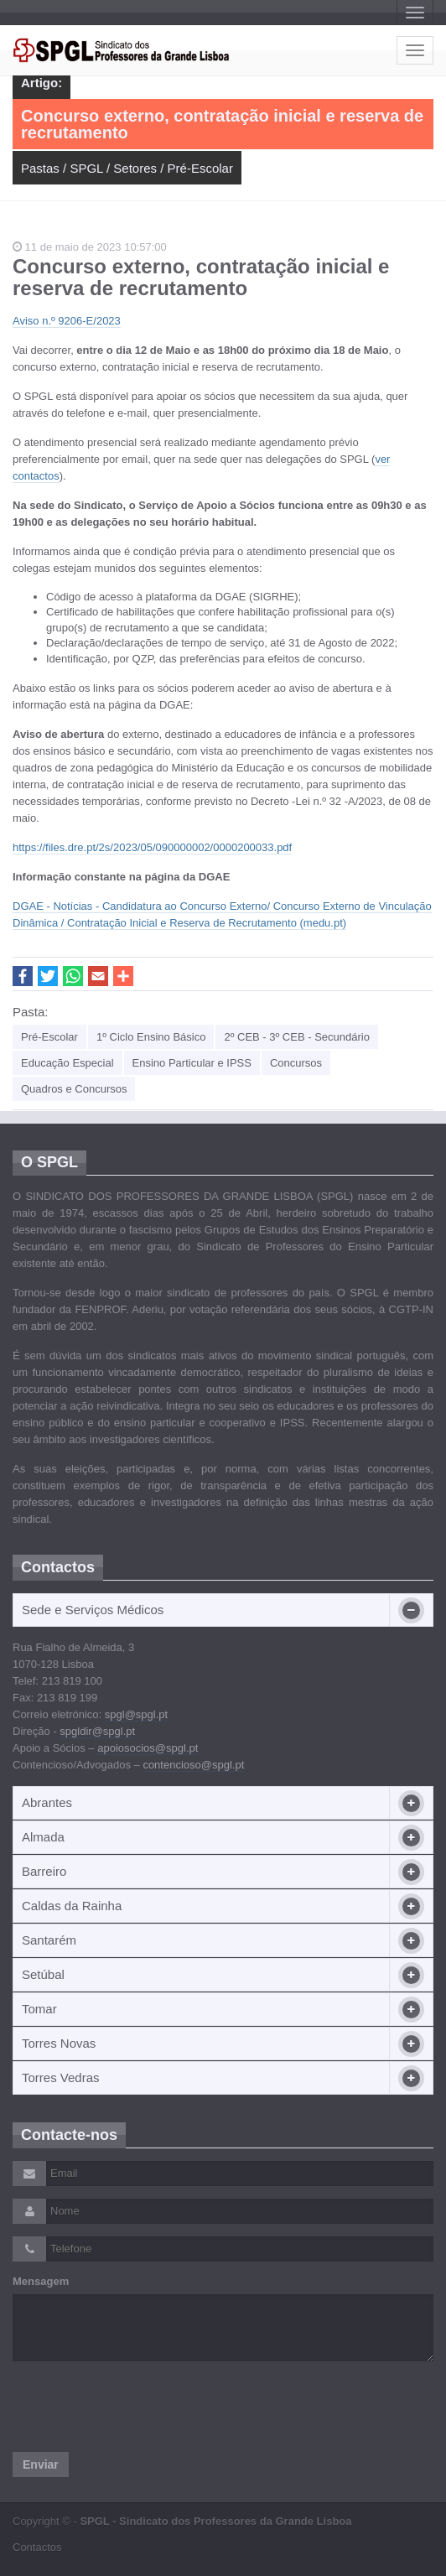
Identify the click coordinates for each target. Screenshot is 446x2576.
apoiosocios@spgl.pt (147, 1748)
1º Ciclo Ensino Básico (150, 1037)
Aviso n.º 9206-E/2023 (67, 320)
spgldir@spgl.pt (97, 1731)
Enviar (41, 2464)
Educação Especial (67, 1063)
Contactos (37, 2547)
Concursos (296, 1063)
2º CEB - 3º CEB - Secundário (297, 1037)
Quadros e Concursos (74, 1089)
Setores (135, 168)
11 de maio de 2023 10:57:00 (90, 247)
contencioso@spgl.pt (193, 1764)
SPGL (86, 168)
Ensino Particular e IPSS (192, 1063)
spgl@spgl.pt (136, 1714)
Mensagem (41, 2281)
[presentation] (140, 2406)
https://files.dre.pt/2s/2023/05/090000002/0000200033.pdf (152, 847)
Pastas (40, 168)
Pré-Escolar (200, 168)
